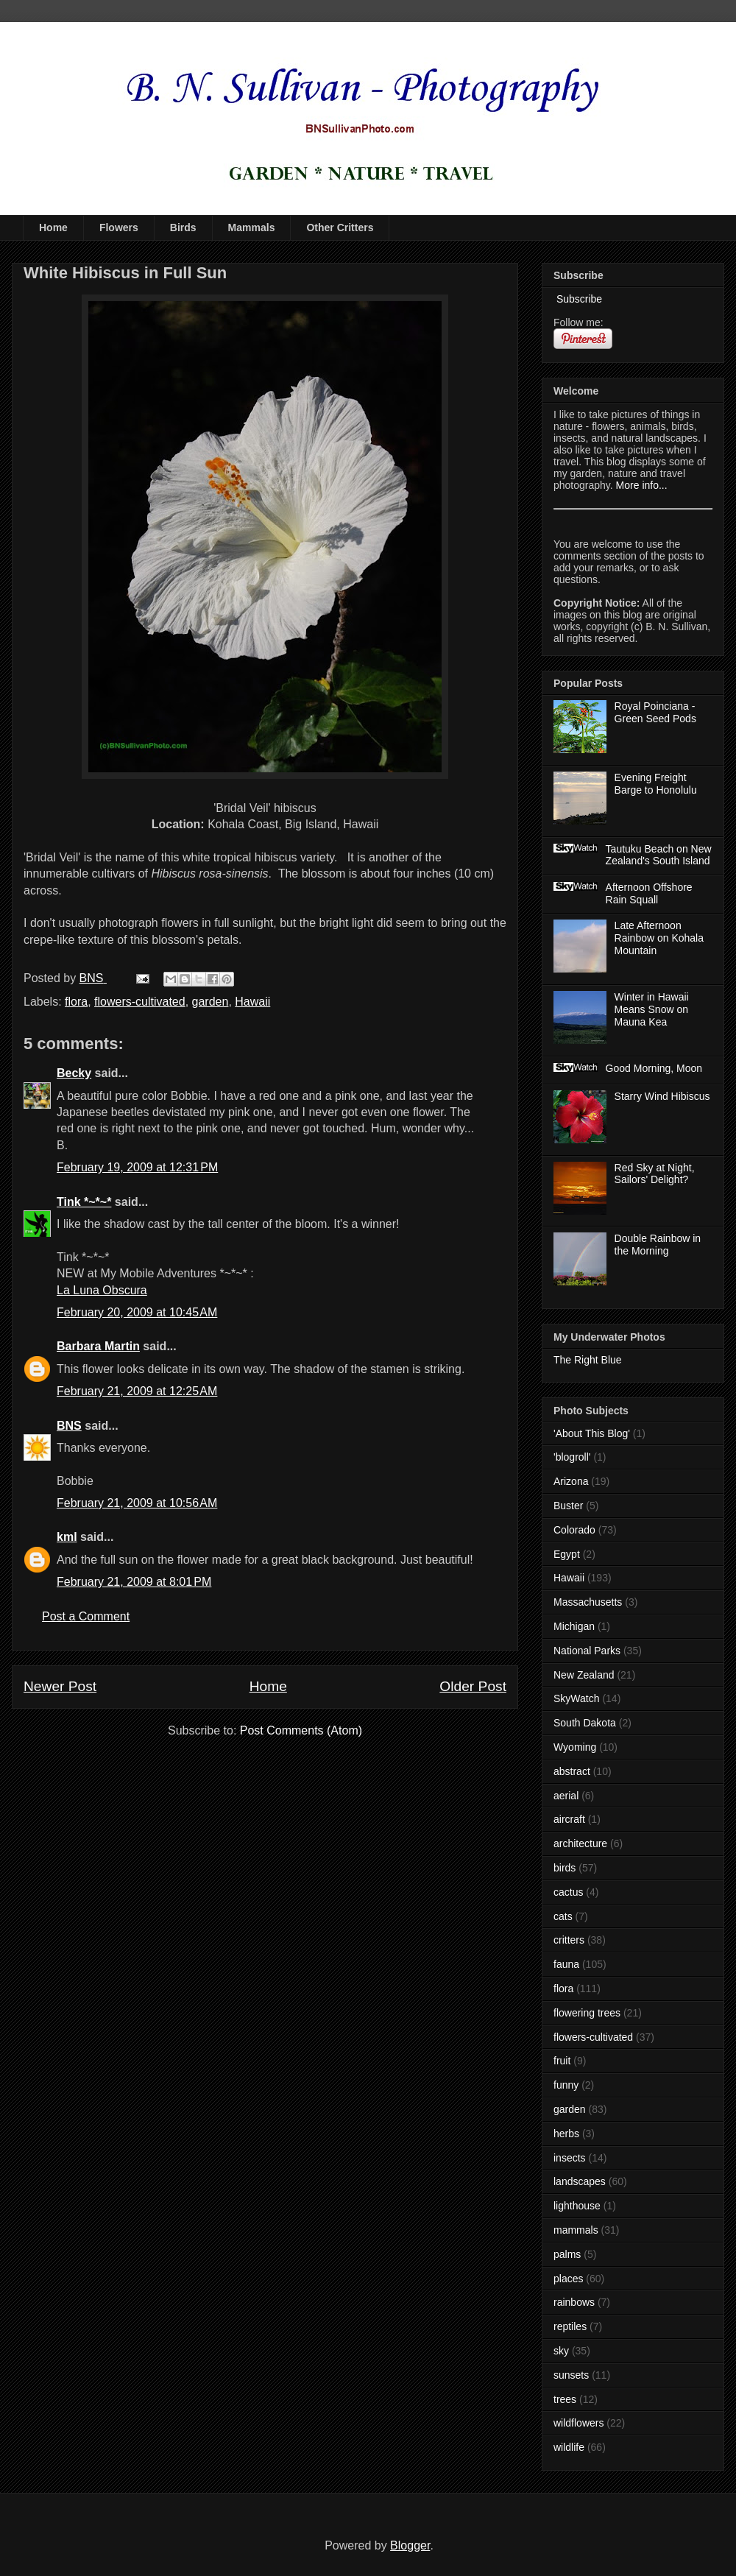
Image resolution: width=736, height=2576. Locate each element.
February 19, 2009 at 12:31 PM (137, 1167)
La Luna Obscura (102, 1290)
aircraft (569, 1819)
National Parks (586, 1650)
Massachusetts (587, 1602)
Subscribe (577, 299)
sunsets (571, 2375)
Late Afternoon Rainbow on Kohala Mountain (659, 938)
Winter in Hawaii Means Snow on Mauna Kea (652, 1009)
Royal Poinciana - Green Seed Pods (655, 712)
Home (53, 227)
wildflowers (578, 2423)
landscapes (579, 2181)
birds (564, 1868)
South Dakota (584, 1723)
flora (76, 1001)
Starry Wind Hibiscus (662, 1096)
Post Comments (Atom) (301, 1730)
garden (210, 1001)
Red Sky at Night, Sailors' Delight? (655, 1174)
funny (565, 2085)
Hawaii (252, 1001)
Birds (183, 227)
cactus (568, 1892)
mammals (575, 2230)
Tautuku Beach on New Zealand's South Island (659, 855)
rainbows (574, 2302)
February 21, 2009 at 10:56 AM (137, 1503)
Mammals (251, 227)
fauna (566, 1964)
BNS (69, 1425)
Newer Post (60, 1686)
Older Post (472, 1686)
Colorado (574, 1530)
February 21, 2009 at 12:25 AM (137, 1391)
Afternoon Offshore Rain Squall (649, 893)
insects (569, 2158)
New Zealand (584, 1675)
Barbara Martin (98, 1346)
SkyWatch (576, 1698)
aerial (565, 1796)
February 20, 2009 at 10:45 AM (137, 1312)
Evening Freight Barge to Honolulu (656, 784)
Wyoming (574, 1747)
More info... (642, 485)
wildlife (568, 2447)
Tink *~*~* (84, 1202)
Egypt (566, 1554)
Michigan (574, 1626)
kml (67, 1537)
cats (563, 1916)
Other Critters (339, 227)
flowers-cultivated (139, 1001)
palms (567, 2254)
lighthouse (577, 2206)
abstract (571, 1771)
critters (568, 1940)
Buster (568, 1505)
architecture (580, 1843)
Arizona (570, 1481)
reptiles (570, 2326)
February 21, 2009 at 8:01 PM (134, 1581)
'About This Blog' (591, 1433)
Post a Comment (86, 1616)
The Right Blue (587, 1360)
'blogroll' (571, 1457)
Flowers (118, 227)
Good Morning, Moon (654, 1068)
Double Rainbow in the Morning (658, 1244)
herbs (566, 2133)
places (568, 2278)
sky (561, 2351)
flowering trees (586, 2013)
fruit (561, 2061)
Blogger (410, 2545)
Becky (74, 1073)
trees (564, 2399)
